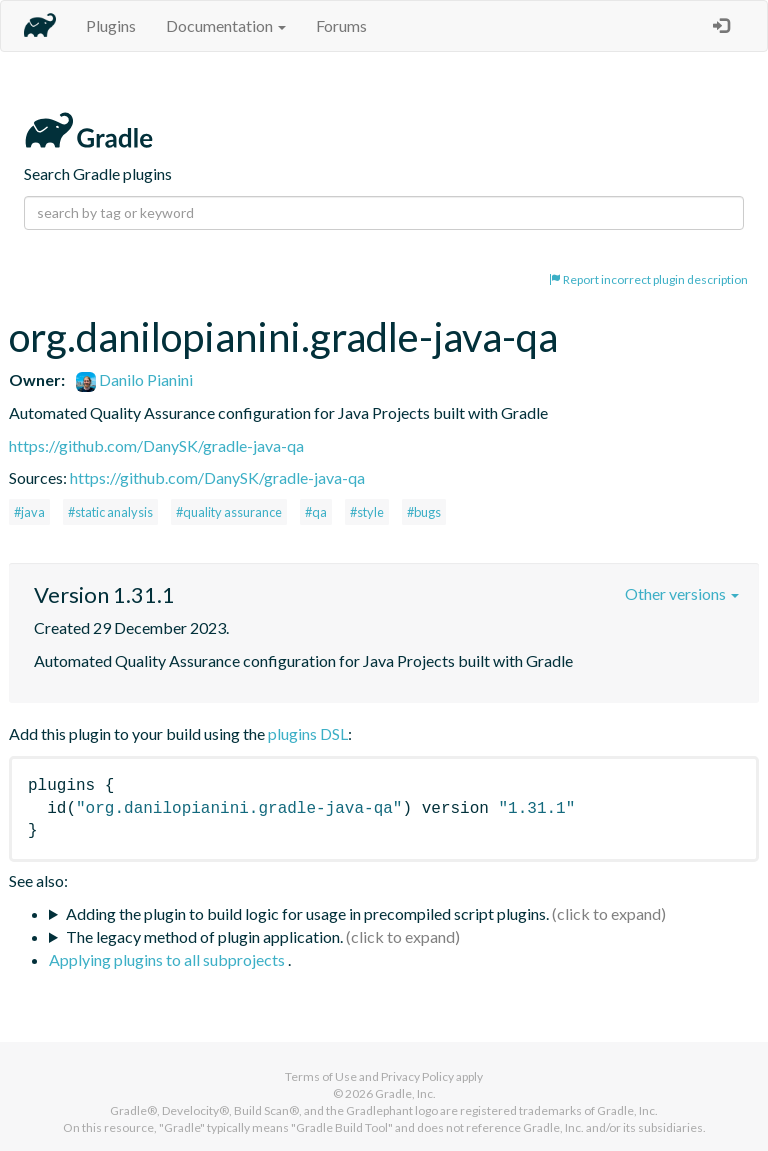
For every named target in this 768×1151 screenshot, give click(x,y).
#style (367, 512)
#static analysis (110, 512)
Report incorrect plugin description (648, 279)
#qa (316, 512)
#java (29, 512)
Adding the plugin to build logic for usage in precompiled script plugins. (307, 913)
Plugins (111, 25)
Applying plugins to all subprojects (168, 959)
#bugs (424, 512)
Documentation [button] (226, 25)
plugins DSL (308, 733)
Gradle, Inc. (405, 1093)
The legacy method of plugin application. (204, 936)
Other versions (682, 593)
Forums (341, 25)
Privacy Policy (417, 1076)
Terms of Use (321, 1076)
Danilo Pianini (134, 379)
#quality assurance (229, 512)
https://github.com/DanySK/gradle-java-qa (156, 445)
